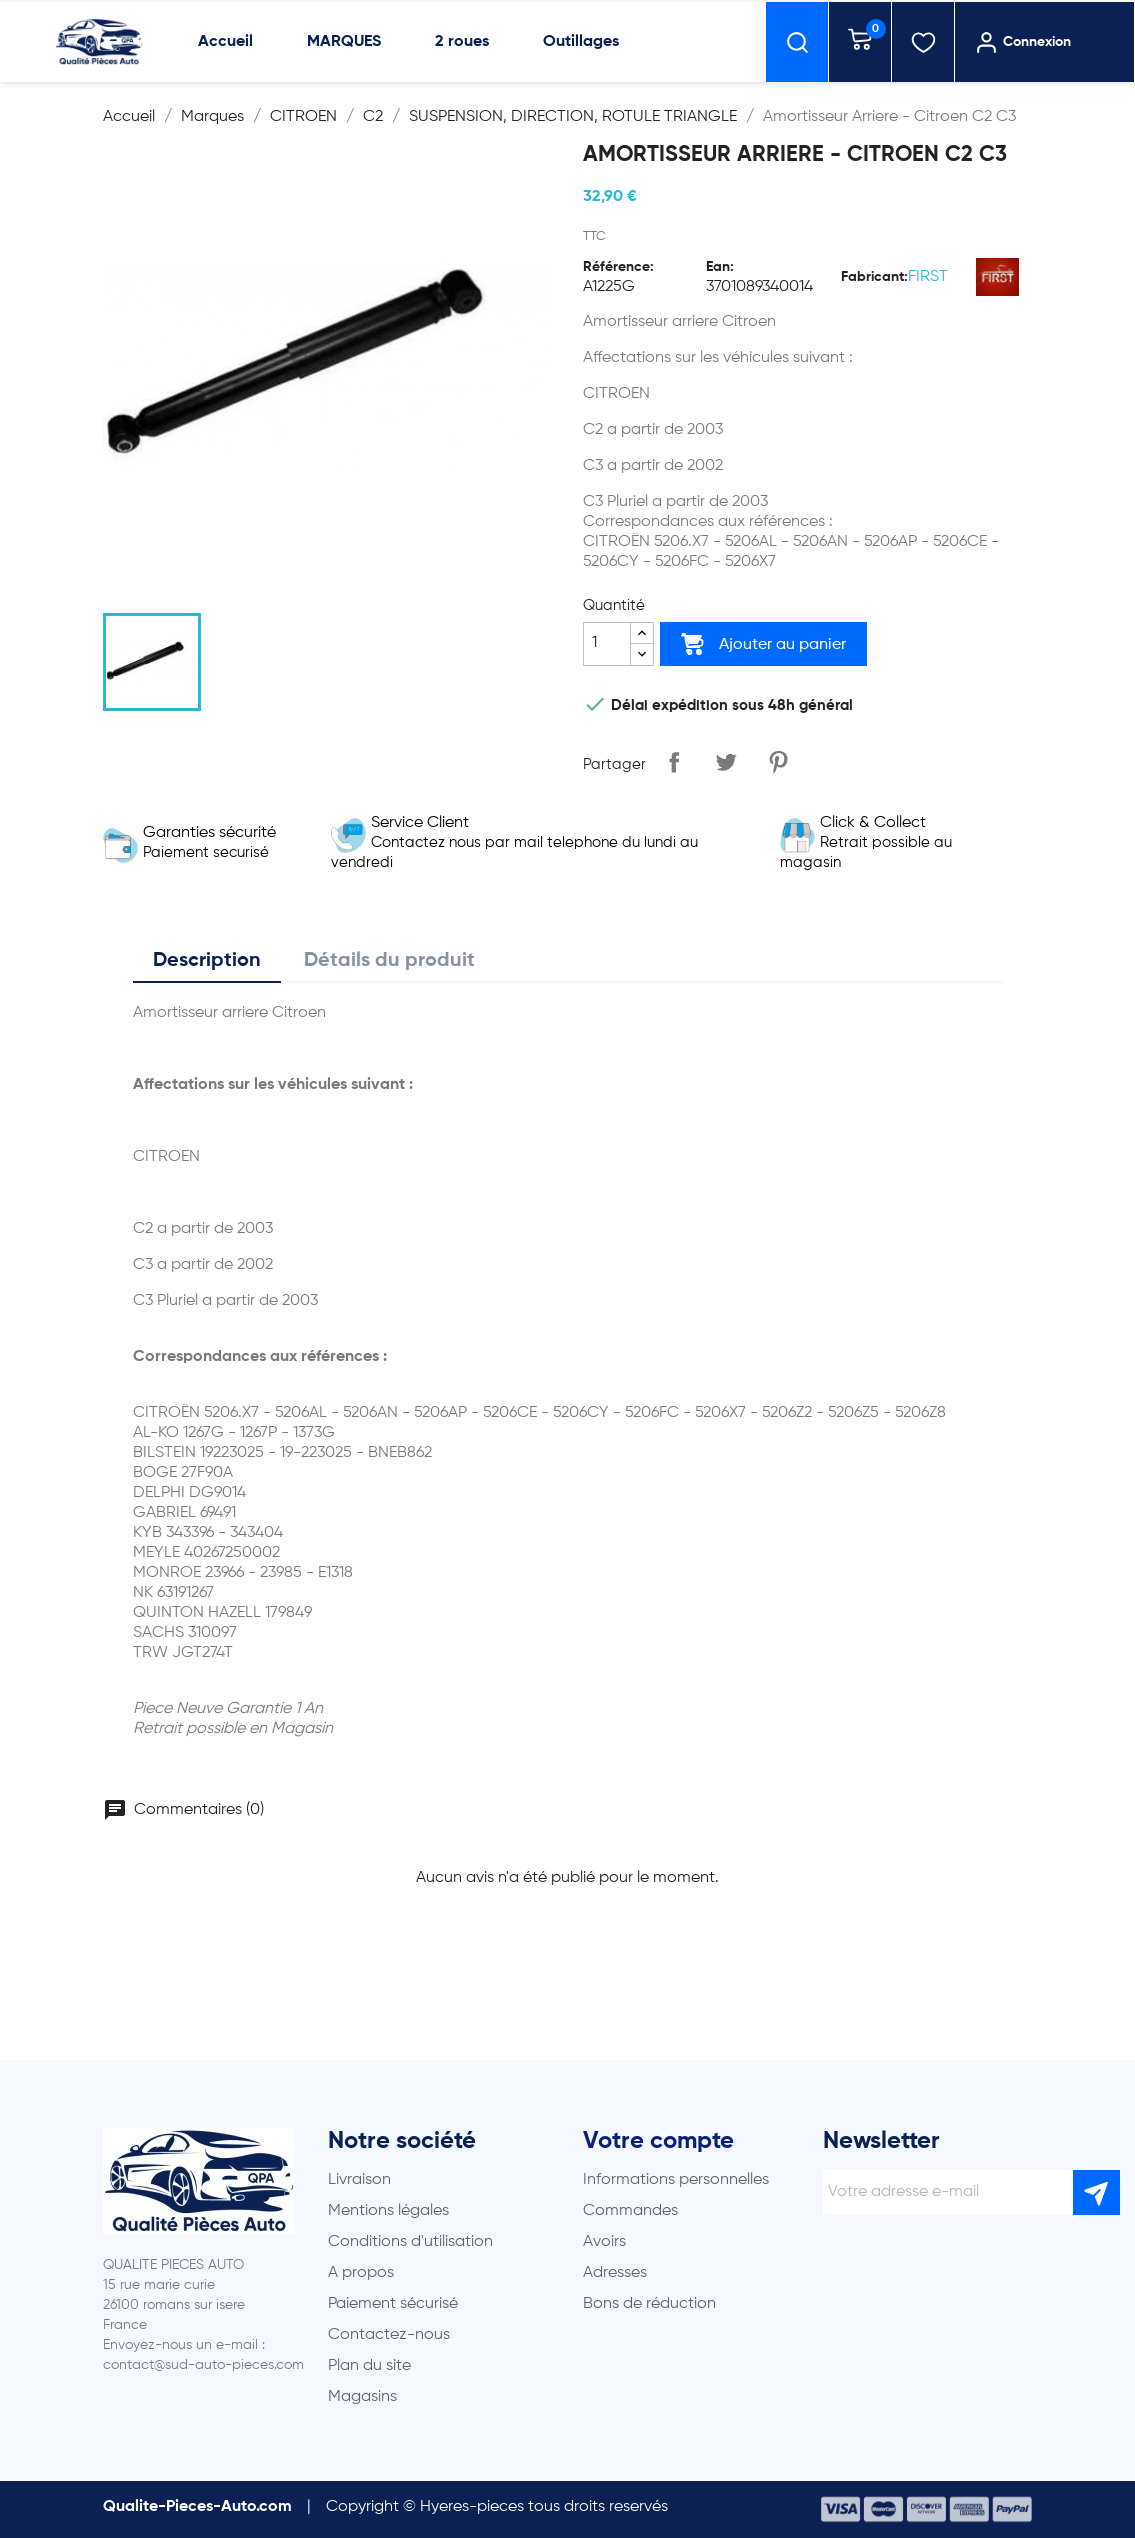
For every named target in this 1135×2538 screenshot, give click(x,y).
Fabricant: (874, 277)
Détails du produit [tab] (389, 961)
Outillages (581, 42)
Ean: (720, 267)
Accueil (225, 42)
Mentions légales (388, 2211)
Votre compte (658, 2141)
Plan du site (369, 2366)
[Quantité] (607, 644)
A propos (361, 2273)
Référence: (618, 267)
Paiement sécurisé (393, 2304)
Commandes (630, 2211)
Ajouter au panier (763, 644)
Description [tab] (207, 961)
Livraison (359, 2180)
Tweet (726, 762)
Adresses (615, 2273)
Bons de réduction (649, 2304)
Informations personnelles (676, 2180)
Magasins (362, 2397)
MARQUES (344, 42)
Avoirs (604, 2242)
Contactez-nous (389, 2335)
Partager (674, 762)
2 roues (462, 42)
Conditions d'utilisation (410, 2242)
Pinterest (778, 762)
